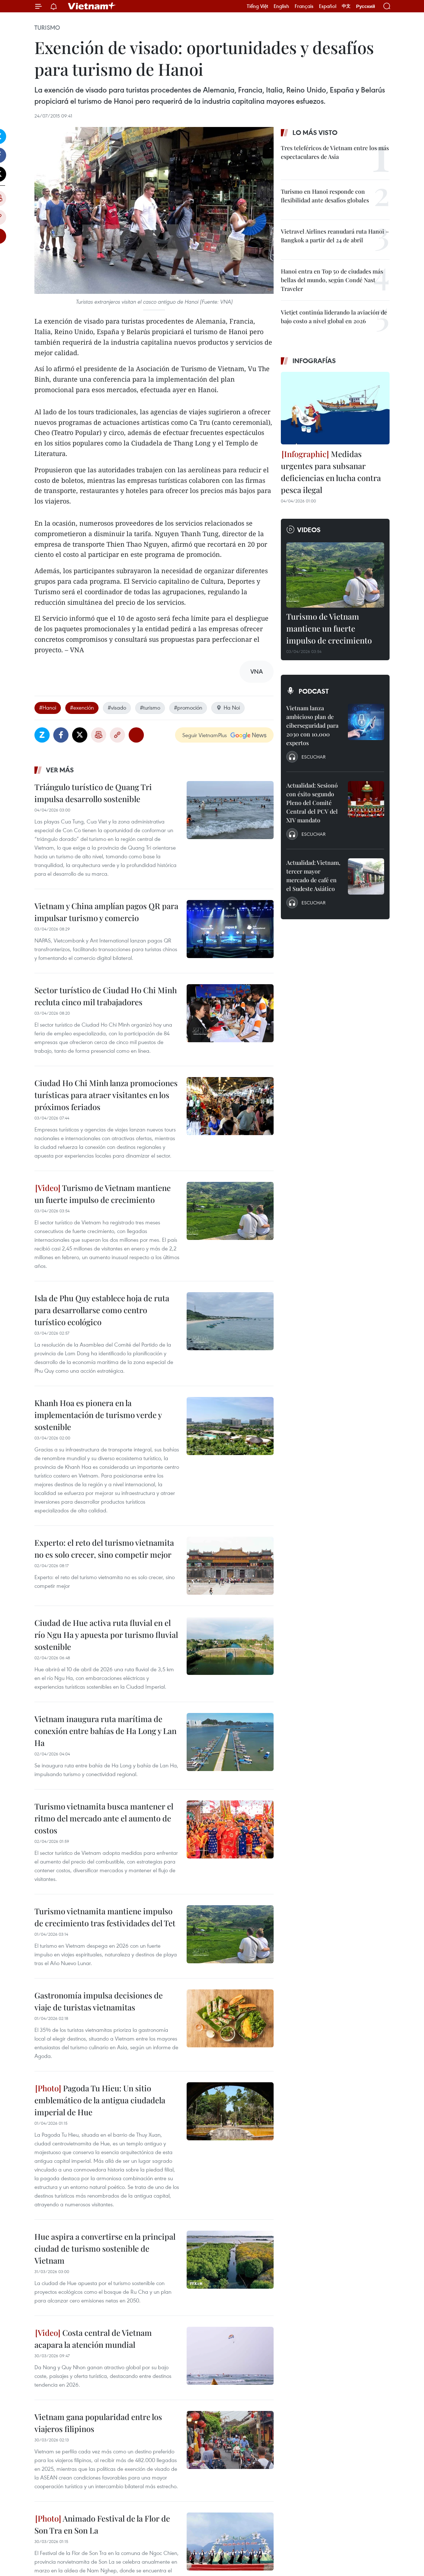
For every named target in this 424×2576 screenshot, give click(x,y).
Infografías (314, 360)
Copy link (117, 735)
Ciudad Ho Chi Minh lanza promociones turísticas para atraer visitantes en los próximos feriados (106, 1094)
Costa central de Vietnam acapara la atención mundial (93, 2338)
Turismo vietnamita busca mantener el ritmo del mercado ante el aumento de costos (103, 1818)
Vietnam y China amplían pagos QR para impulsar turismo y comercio (106, 911)
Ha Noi (228, 707)
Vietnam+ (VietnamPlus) (92, 6)
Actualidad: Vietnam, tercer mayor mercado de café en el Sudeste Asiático (313, 875)
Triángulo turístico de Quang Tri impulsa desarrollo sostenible (93, 792)
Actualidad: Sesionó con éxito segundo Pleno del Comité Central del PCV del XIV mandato (312, 802)
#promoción (188, 707)
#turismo (150, 707)
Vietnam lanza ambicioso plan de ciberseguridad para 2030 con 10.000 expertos (312, 725)
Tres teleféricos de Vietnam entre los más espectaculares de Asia (335, 152)
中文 (346, 6)
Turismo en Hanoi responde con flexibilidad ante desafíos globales (325, 196)
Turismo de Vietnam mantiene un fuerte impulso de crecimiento (102, 1193)
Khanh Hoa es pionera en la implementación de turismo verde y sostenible (98, 1414)
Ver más (60, 769)
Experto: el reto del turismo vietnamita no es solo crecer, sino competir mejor (104, 1548)
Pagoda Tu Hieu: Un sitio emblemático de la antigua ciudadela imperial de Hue (99, 2100)
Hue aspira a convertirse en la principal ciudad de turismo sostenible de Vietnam (104, 2248)
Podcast (314, 691)
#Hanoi (47, 707)
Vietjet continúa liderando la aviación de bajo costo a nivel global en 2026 (334, 316)
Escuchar (313, 756)
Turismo (47, 28)
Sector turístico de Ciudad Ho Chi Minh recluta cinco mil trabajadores (105, 996)
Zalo (42, 735)
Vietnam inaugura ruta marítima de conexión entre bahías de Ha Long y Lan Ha (105, 1730)
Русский (365, 6)
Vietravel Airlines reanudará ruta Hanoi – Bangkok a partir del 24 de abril (335, 235)
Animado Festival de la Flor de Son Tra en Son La (102, 2524)
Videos (309, 529)
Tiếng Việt (257, 6)
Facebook (60, 735)
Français (304, 6)
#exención (82, 707)
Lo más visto (314, 132)
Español (327, 6)
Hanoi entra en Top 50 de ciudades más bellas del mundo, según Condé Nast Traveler (332, 279)
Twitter (79, 735)
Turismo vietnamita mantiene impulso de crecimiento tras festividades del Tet (104, 1917)
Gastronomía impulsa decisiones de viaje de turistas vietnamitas (98, 2001)
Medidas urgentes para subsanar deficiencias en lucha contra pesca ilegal (331, 471)
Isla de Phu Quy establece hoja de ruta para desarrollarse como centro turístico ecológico (101, 1310)
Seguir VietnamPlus (204, 735)
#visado (117, 707)
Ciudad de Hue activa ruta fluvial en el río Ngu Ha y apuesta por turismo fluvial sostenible (106, 1634)
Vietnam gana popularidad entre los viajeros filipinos (98, 2422)
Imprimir (98, 735)
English (281, 6)
